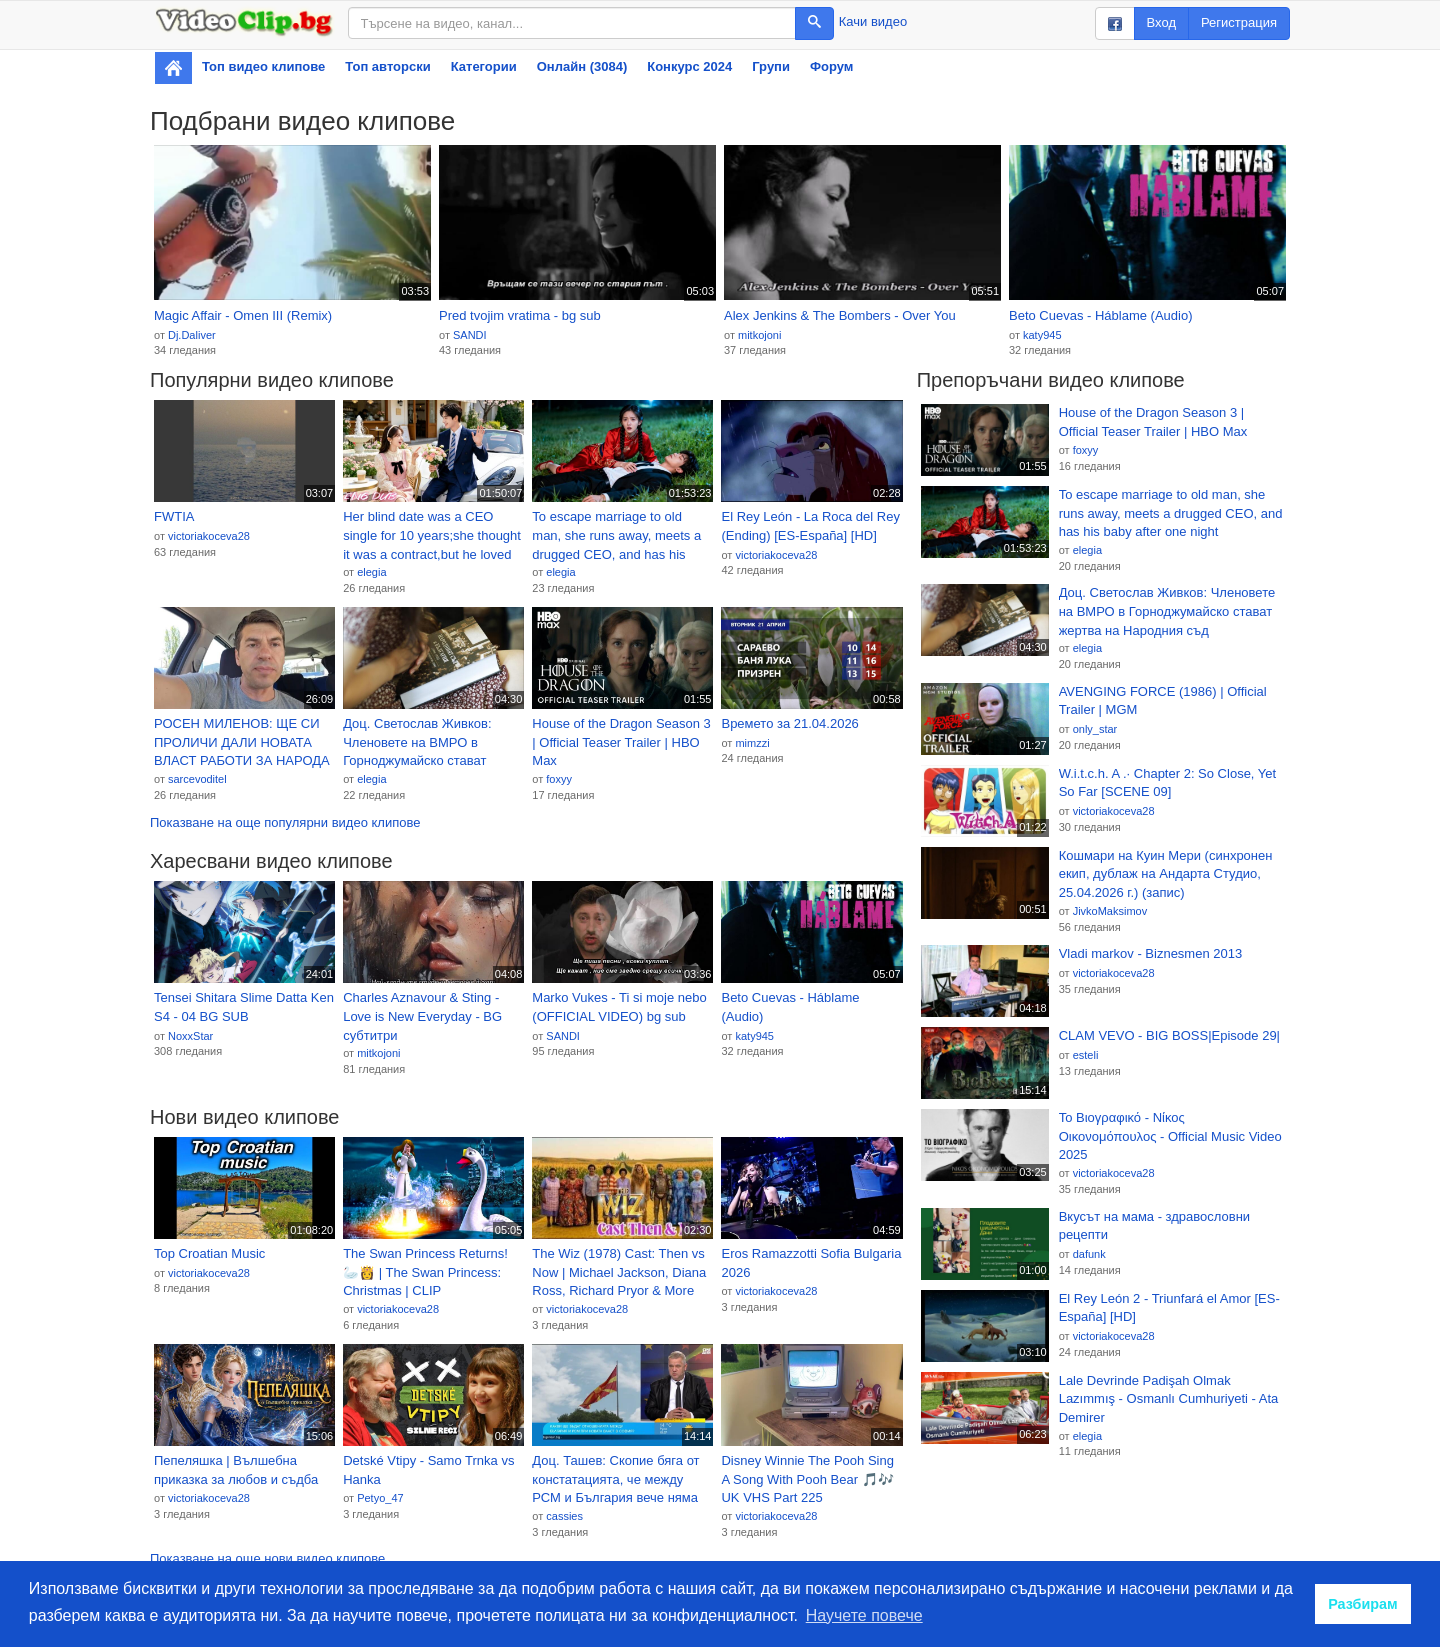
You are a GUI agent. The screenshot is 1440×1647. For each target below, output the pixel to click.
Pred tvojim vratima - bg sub (520, 315)
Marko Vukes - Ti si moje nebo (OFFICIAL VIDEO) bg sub (619, 1007)
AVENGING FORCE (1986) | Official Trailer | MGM (1163, 701)
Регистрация (1239, 22)
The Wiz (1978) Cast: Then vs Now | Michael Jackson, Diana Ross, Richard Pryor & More (619, 1272)
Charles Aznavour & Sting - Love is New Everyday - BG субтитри (422, 1016)
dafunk (1089, 1254)
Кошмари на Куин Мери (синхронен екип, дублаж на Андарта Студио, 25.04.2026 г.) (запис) (1166, 874)
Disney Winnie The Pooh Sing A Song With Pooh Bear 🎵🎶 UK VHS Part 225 (807, 1479)
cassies (564, 1516)
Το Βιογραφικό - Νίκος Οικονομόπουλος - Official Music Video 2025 (1170, 1136)
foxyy (559, 779)
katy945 (1042, 335)
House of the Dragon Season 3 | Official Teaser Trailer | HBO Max (621, 742)
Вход (1161, 22)
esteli (1086, 1055)
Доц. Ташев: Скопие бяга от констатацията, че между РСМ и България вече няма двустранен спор (615, 1480)
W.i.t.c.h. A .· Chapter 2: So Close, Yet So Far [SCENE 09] (1168, 783)
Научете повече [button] (864, 1615)
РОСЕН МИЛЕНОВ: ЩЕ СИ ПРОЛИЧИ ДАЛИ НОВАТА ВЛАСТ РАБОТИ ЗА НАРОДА (242, 742)
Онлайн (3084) (582, 66)
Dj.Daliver (192, 335)
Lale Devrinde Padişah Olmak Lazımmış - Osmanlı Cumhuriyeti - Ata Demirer (1169, 1399)
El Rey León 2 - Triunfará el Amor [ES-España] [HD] (1169, 1308)
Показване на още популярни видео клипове (285, 822)
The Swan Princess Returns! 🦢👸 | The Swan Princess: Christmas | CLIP (425, 1272)
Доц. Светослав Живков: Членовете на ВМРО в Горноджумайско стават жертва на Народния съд (418, 743)
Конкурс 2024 (689, 66)
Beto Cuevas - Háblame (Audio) (1101, 315)
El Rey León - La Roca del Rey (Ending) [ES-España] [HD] (810, 526)
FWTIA (174, 516)
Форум (831, 66)
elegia (371, 572)
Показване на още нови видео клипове (267, 1558)
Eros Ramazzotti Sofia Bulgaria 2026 (811, 1263)
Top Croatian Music (209, 1253)
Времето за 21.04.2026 (789, 723)
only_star (1095, 729)
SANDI (470, 335)
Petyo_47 (380, 1498)
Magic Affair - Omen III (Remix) (243, 315)
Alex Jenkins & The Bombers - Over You (840, 315)
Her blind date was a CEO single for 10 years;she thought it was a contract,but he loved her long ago (432, 536)
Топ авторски (387, 66)
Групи (771, 66)
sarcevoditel (197, 779)
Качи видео (873, 21)
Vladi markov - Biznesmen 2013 (1151, 953)
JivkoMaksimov (1110, 911)
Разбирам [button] (1363, 1604)
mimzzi (752, 743)
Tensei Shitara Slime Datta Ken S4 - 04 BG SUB (244, 1007)
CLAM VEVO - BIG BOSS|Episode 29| (1169, 1035)
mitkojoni (759, 335)
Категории (484, 66)
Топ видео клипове (263, 66)
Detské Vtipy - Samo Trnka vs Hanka (428, 1470)
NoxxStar (190, 1036)
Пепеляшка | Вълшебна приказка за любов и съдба (236, 1470)
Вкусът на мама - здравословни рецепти (1154, 1226)
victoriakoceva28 (209, 536)
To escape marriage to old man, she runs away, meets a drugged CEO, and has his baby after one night (616, 536)
